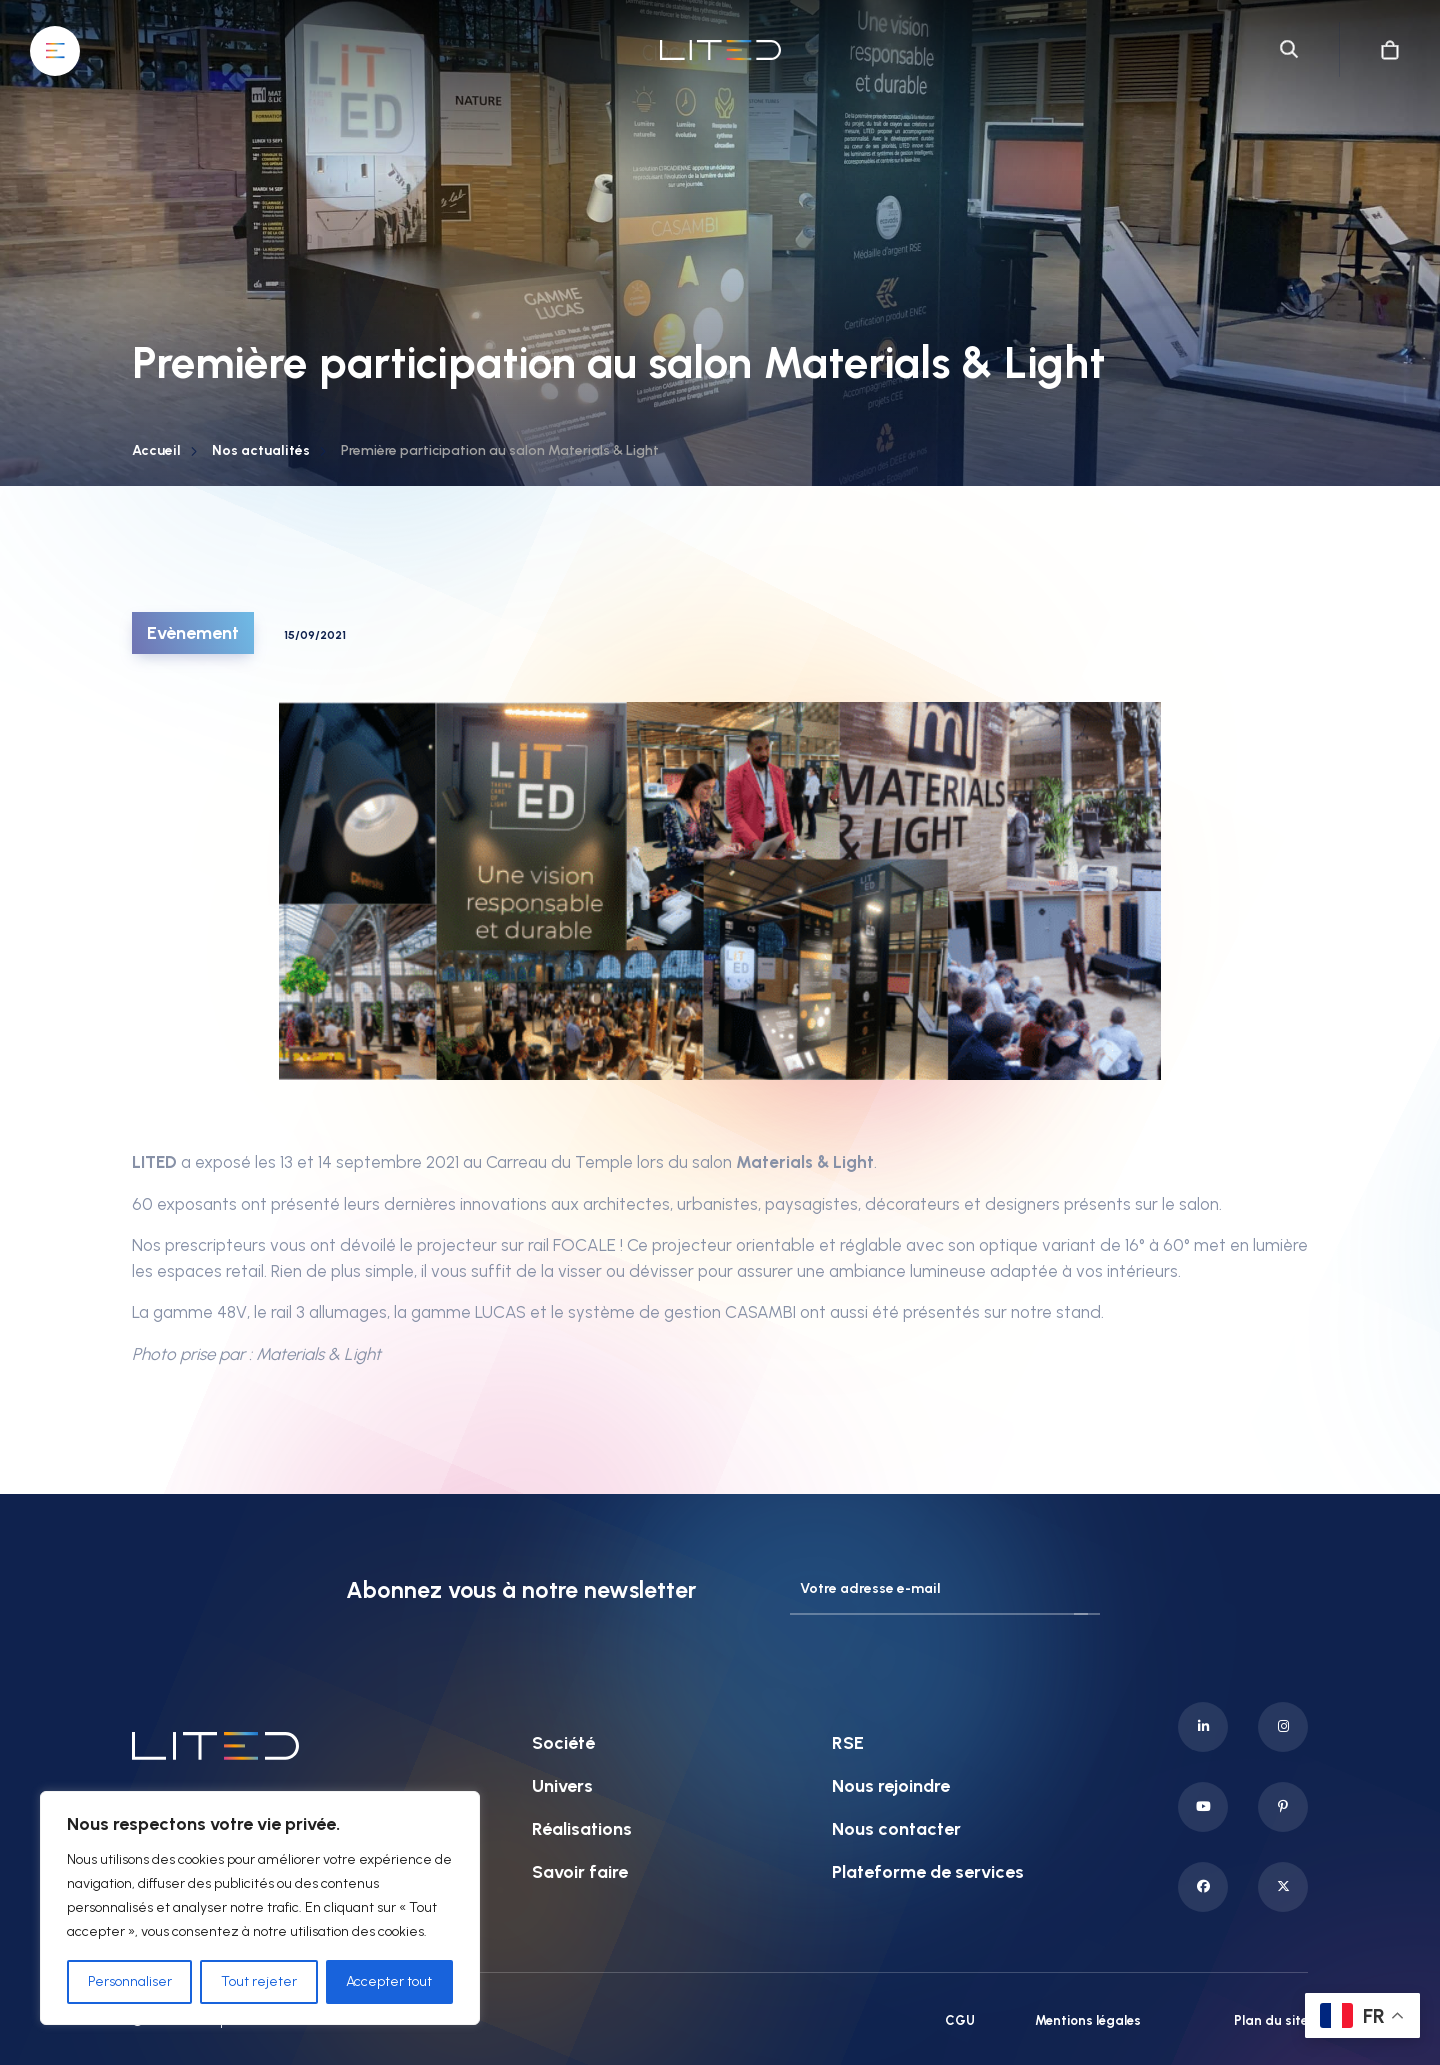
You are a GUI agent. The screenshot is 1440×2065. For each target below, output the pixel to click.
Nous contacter (896, 1829)
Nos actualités (261, 450)
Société (563, 1743)
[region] (260, 1908)
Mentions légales (1088, 2020)
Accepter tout (389, 1981)
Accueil (156, 450)
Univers (562, 1786)
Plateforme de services (928, 1872)
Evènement (193, 633)
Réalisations (582, 1829)
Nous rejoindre (891, 1786)
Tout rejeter (259, 1981)
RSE (848, 1743)
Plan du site (1271, 2020)
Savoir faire (580, 1872)
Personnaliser (130, 1981)
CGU (960, 2020)
